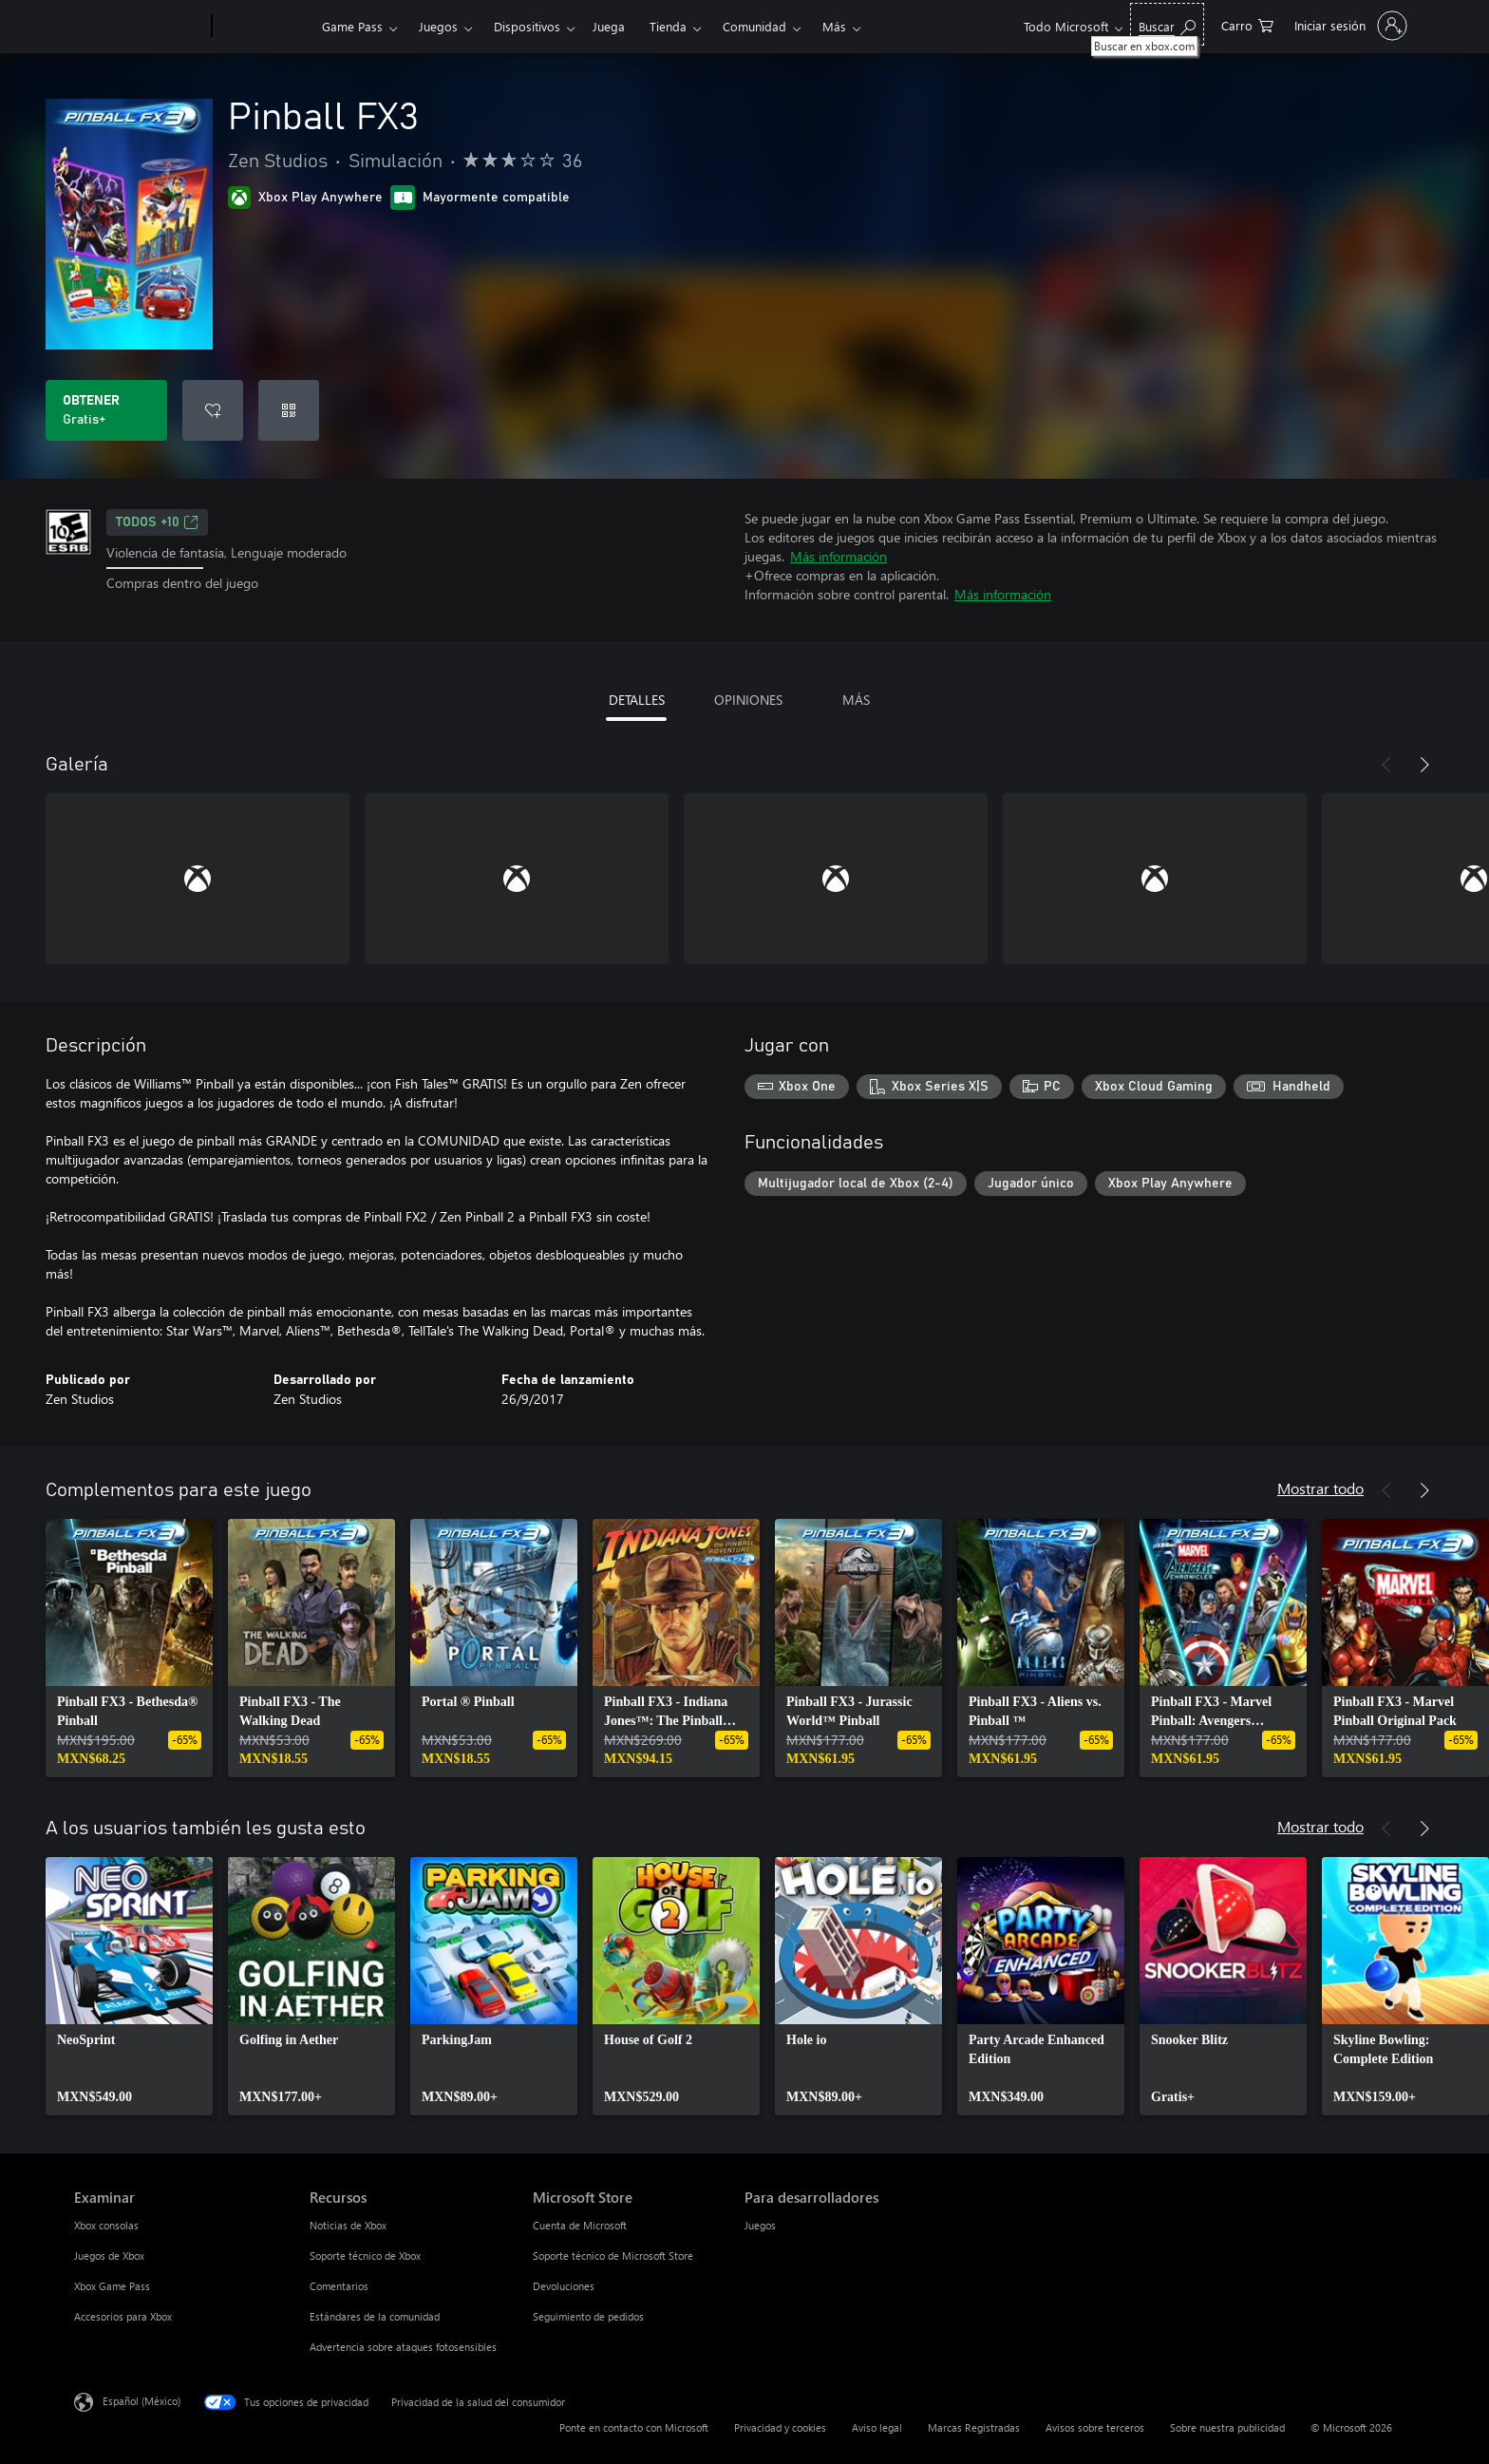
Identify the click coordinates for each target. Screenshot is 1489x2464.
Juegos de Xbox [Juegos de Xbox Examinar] (109, 2255)
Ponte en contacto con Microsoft (633, 2427)
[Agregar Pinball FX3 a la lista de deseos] (212, 410)
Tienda (668, 26)
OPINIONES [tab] (748, 700)
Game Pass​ (352, 26)
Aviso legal (877, 2427)
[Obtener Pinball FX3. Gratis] (106, 410)
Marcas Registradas (974, 2427)
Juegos (438, 26)
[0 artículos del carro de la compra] (1247, 24)
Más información (838, 556)
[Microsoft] (139, 26)
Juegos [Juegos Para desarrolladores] (760, 2225)
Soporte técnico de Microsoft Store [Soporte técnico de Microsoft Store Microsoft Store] (613, 2255)
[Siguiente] (1424, 764)
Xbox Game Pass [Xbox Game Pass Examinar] (112, 2286)
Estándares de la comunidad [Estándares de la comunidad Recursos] (375, 2316)
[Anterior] (1386, 764)
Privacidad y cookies (780, 2427)
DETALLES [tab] (637, 700)
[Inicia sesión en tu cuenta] (1349, 25)
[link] (129, 1648)
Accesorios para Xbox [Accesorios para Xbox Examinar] (123, 2316)
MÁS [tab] (856, 700)
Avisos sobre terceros (1095, 2427)
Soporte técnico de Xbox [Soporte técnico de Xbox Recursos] (365, 2255)
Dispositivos (527, 26)
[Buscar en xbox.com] (1167, 24)
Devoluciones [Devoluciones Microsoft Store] (563, 2286)
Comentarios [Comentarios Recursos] (339, 2286)
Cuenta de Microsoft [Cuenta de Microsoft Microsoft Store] (580, 2225)
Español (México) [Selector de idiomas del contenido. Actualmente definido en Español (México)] (141, 2401)
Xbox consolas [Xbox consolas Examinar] (106, 2225)
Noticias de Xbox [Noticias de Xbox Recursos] (348, 2225)
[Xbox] (264, 26)
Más (834, 26)
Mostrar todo (1320, 1488)
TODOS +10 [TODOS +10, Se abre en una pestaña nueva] (157, 522)
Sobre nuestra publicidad (1227, 2427)
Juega (609, 26)
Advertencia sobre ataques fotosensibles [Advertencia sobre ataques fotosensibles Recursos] (403, 2347)
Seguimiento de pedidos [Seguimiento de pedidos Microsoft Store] (588, 2316)
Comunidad (754, 26)
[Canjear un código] (288, 410)
